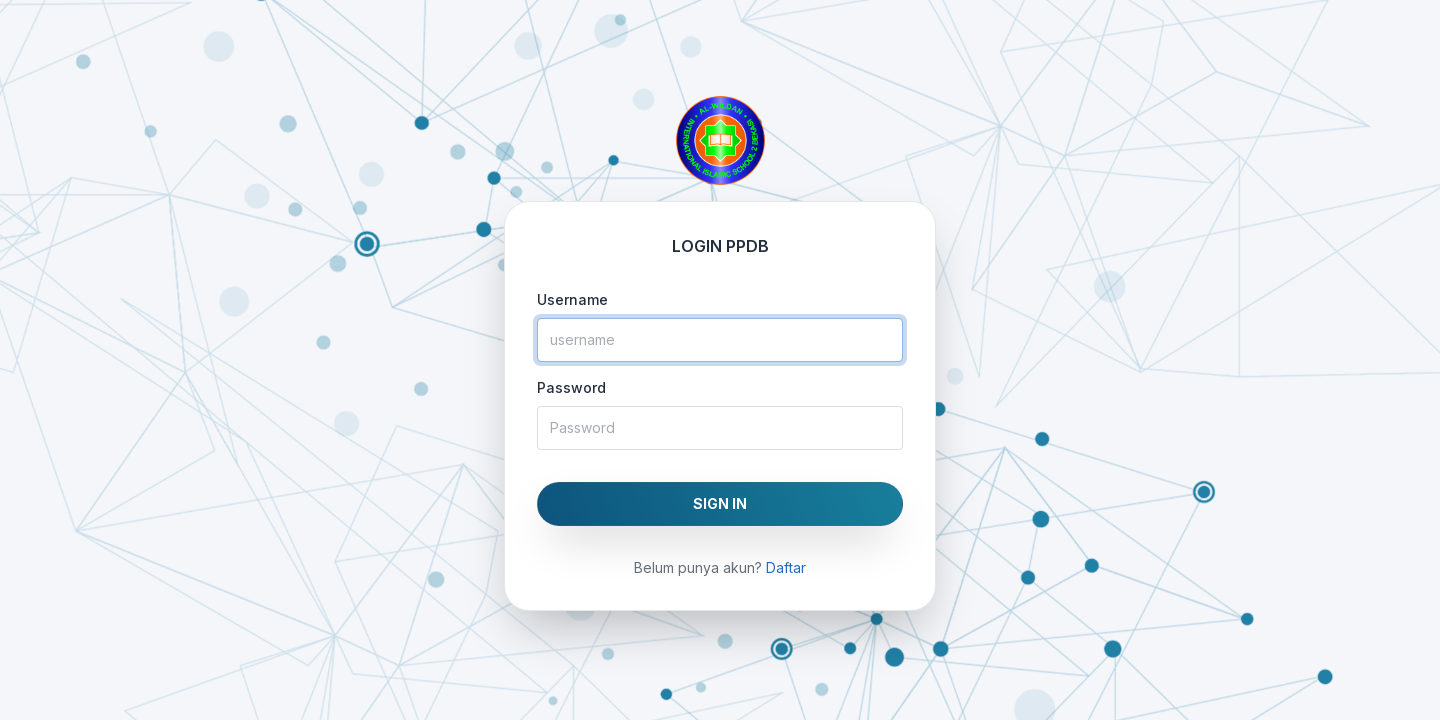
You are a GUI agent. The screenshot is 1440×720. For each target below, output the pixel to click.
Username (572, 299)
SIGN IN (720, 503)
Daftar (786, 567)
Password (571, 387)
